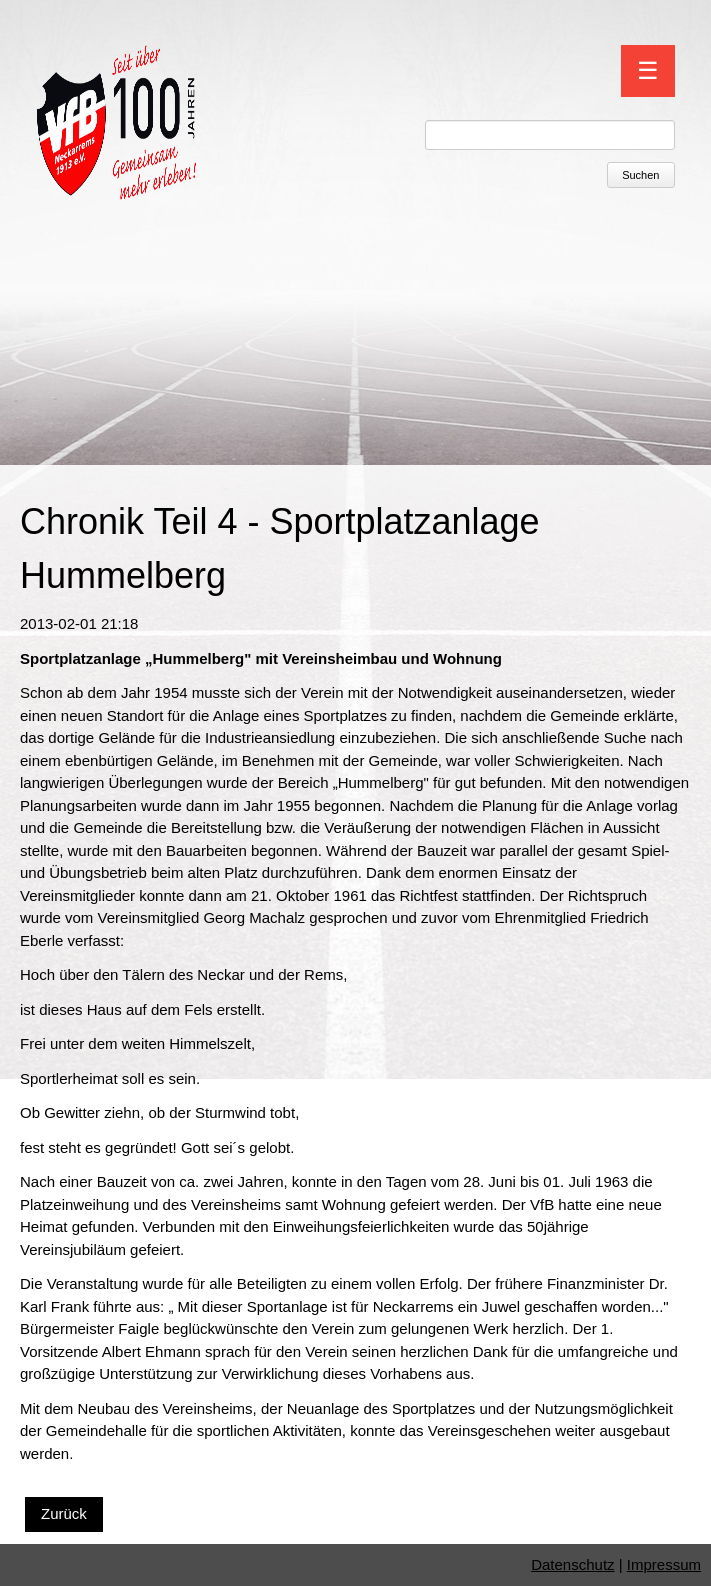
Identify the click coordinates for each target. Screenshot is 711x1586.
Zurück (64, 1513)
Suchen (640, 175)
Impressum (664, 1564)
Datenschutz (572, 1564)
